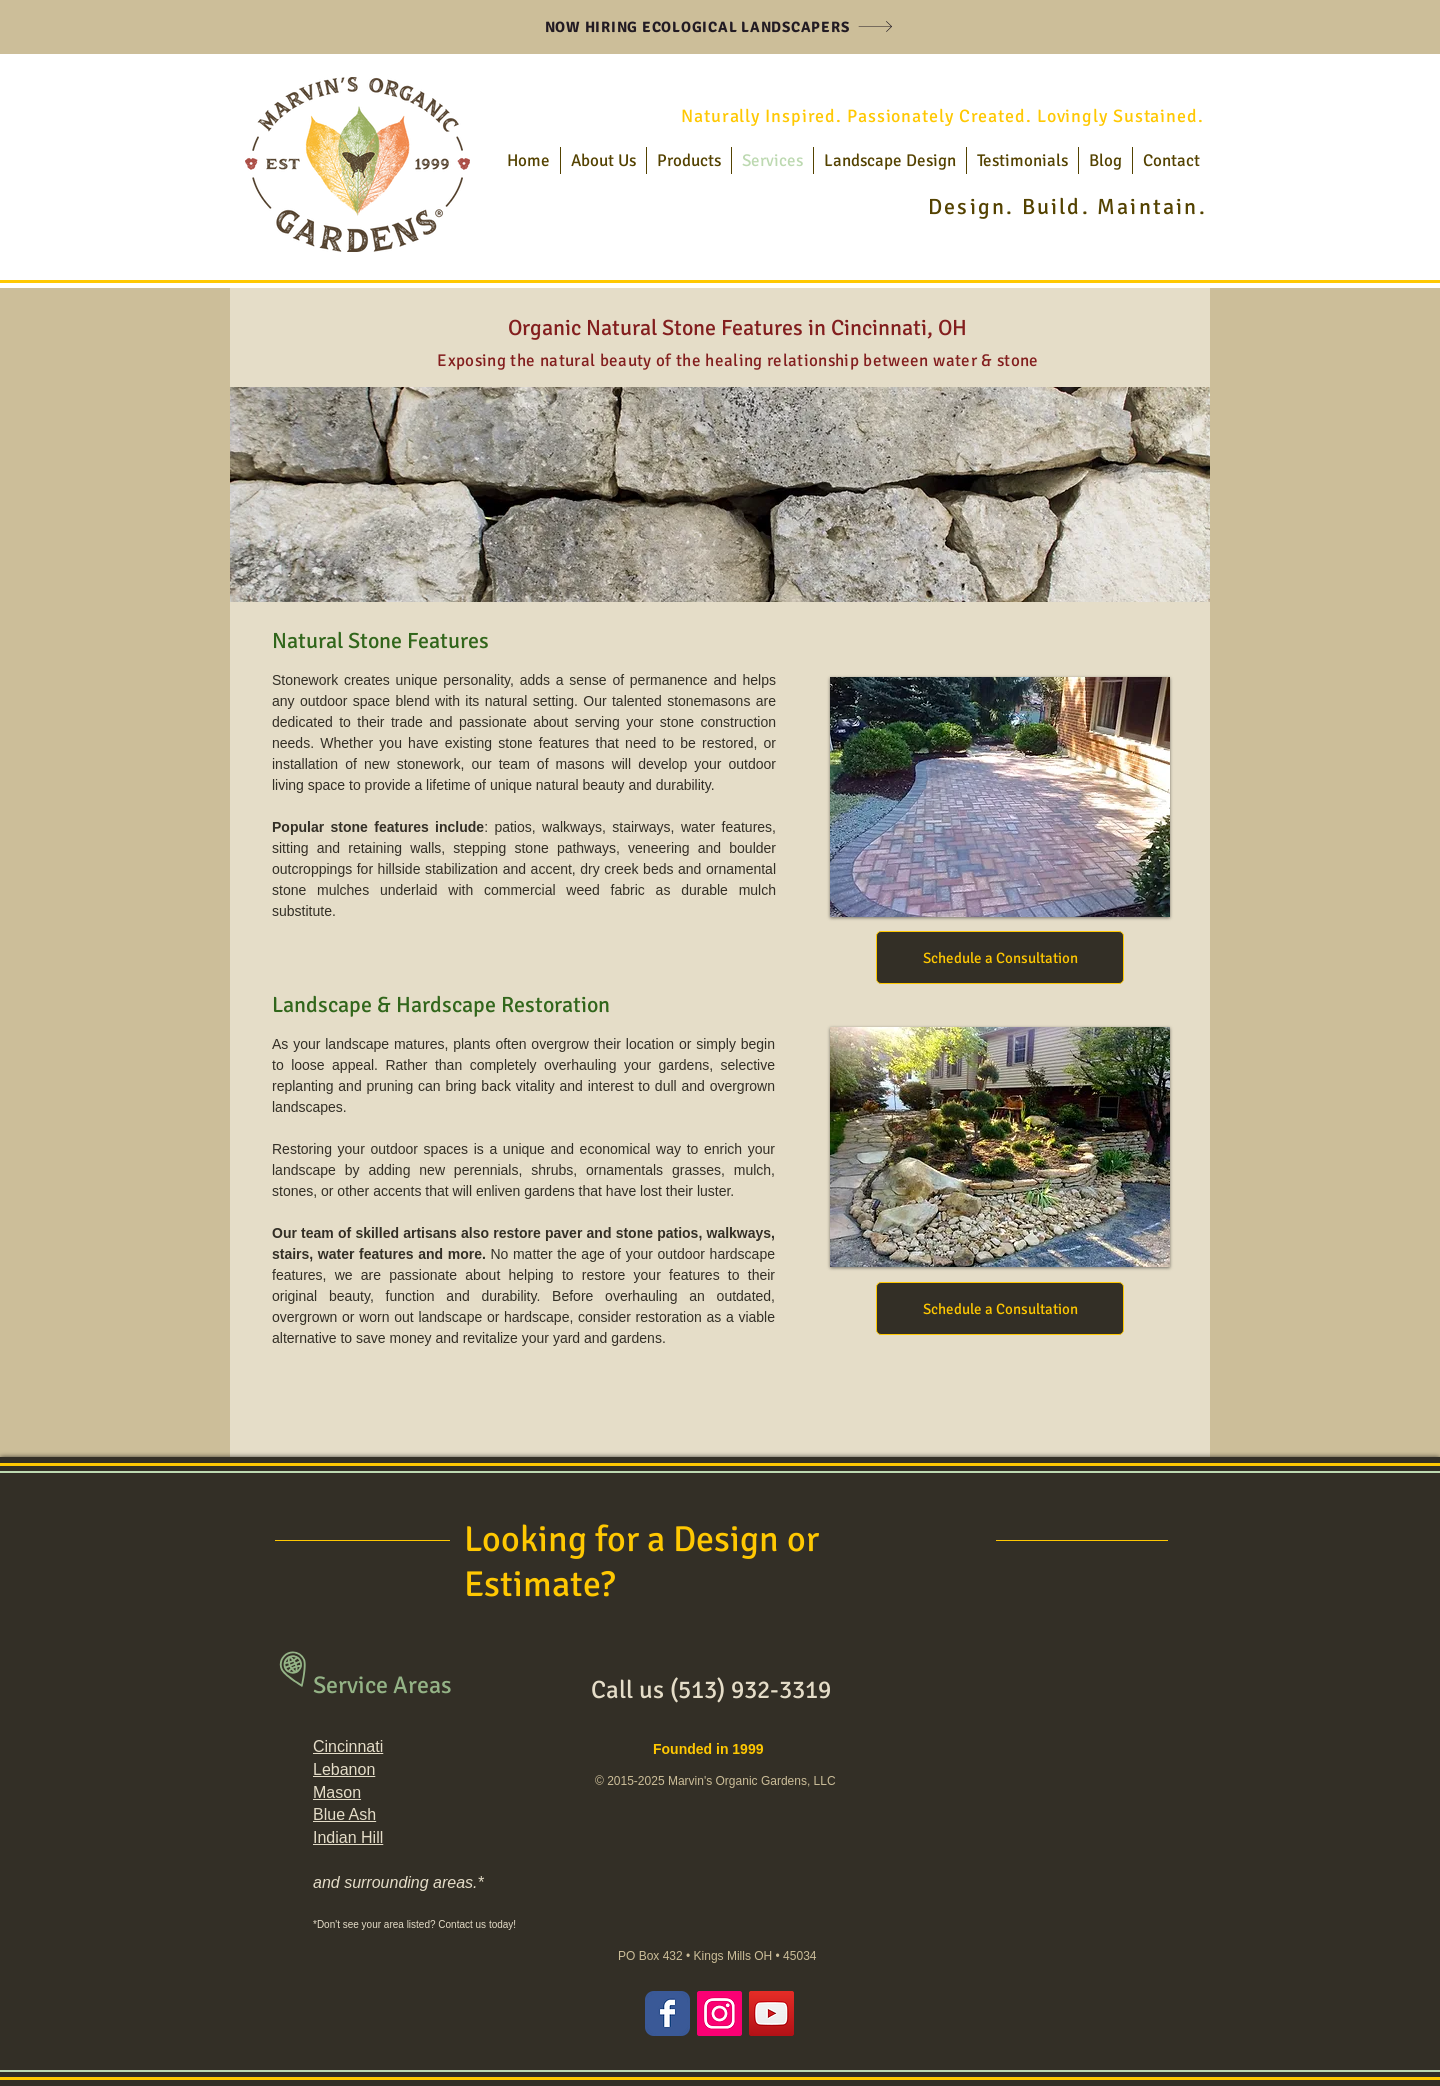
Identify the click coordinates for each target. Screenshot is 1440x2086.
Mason (337, 1792)
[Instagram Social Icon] (719, 2013)
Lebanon (344, 1769)
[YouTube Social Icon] (771, 2013)
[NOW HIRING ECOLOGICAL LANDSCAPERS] (719, 26)
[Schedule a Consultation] (1000, 957)
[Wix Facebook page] (667, 2013)
